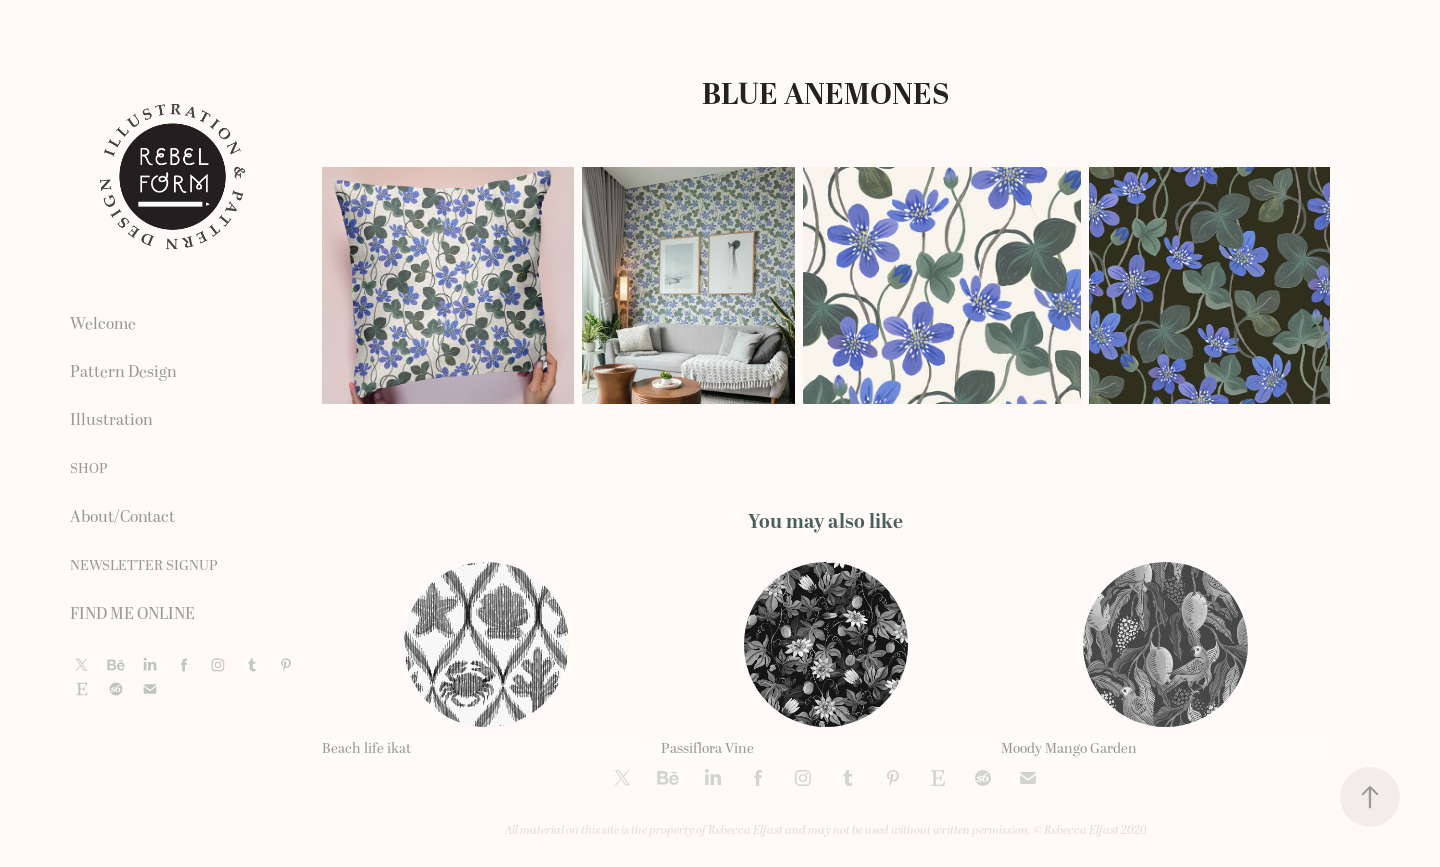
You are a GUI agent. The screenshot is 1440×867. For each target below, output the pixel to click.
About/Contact (122, 517)
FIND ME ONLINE (132, 614)
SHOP (89, 468)
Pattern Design (123, 372)
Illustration (111, 420)
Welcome (103, 324)
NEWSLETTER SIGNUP (144, 565)
